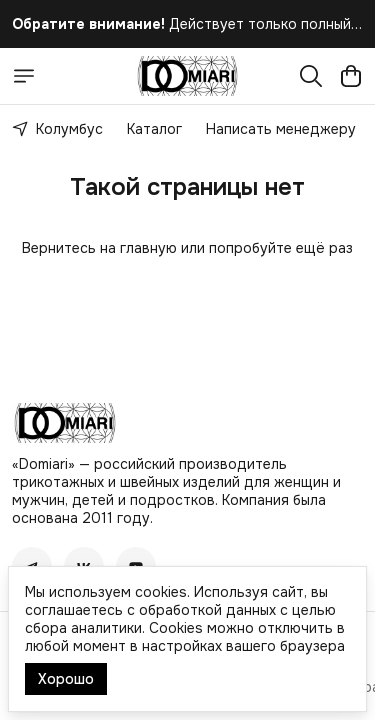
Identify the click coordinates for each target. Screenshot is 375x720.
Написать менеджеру (281, 129)
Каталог (154, 129)
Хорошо (66, 679)
